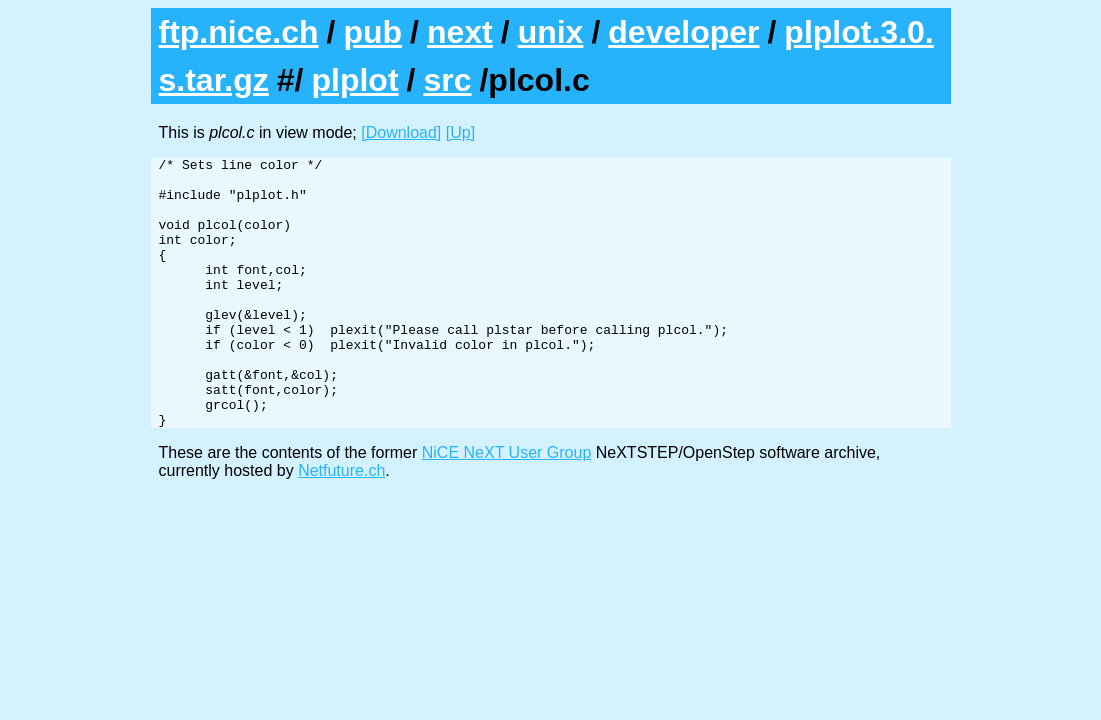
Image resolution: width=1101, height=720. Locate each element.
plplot (354, 80)
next (460, 32)
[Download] (401, 132)
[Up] (460, 132)
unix (551, 32)
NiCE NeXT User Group (507, 506)
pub (372, 32)
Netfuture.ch (341, 524)
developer (683, 32)
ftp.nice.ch (239, 32)
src (447, 80)
